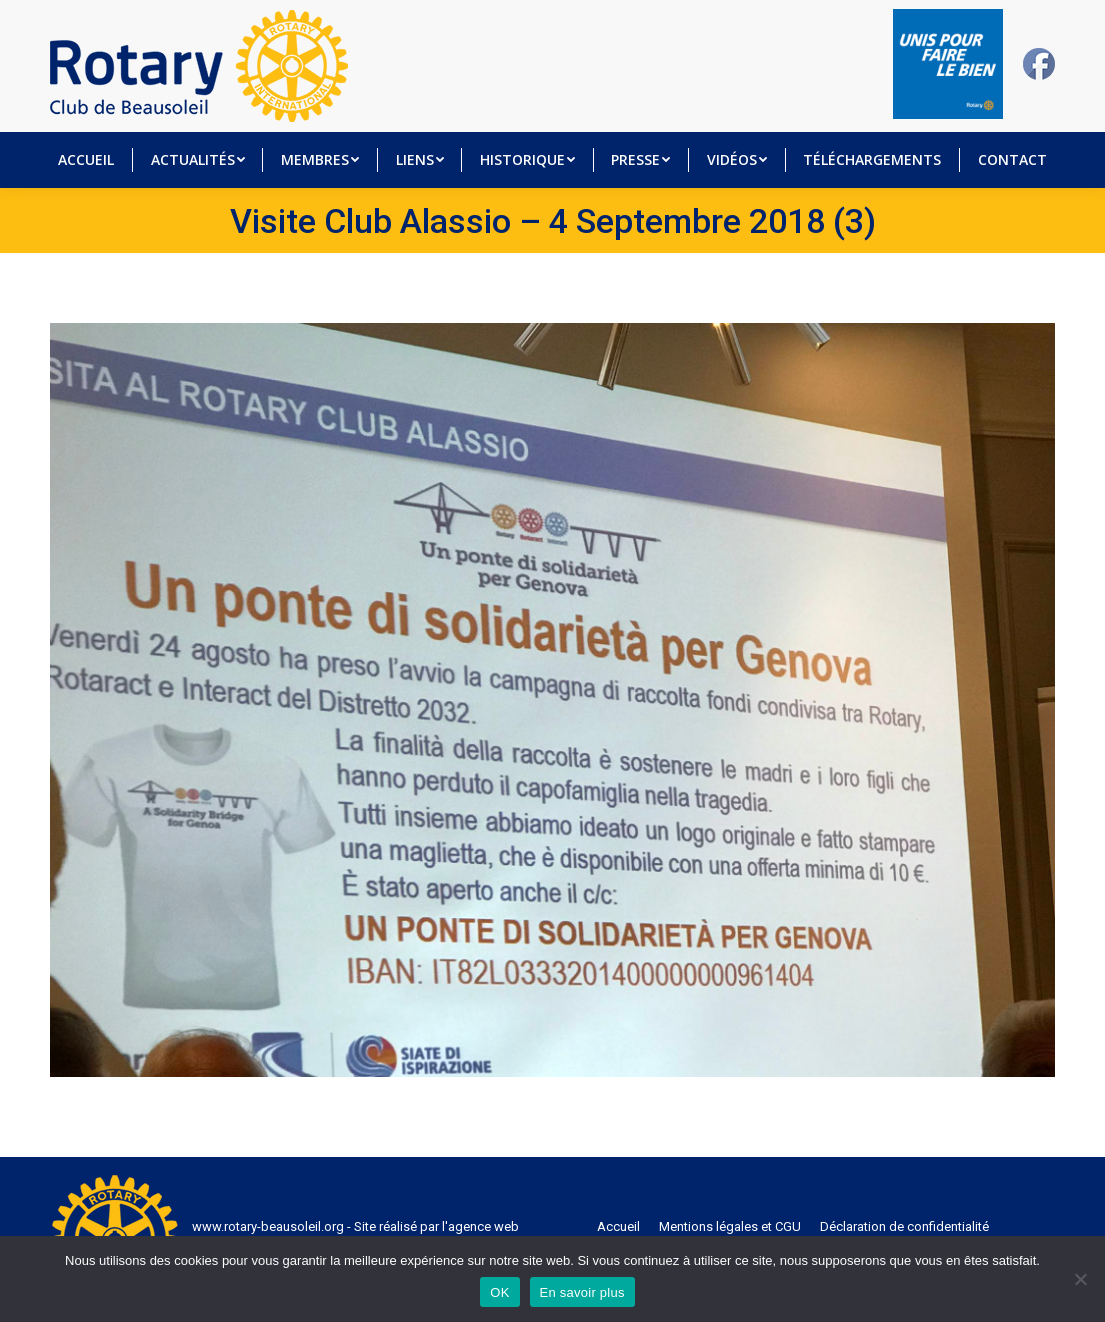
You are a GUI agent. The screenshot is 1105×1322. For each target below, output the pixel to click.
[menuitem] (86, 160)
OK (499, 1292)
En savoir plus (582, 1292)
